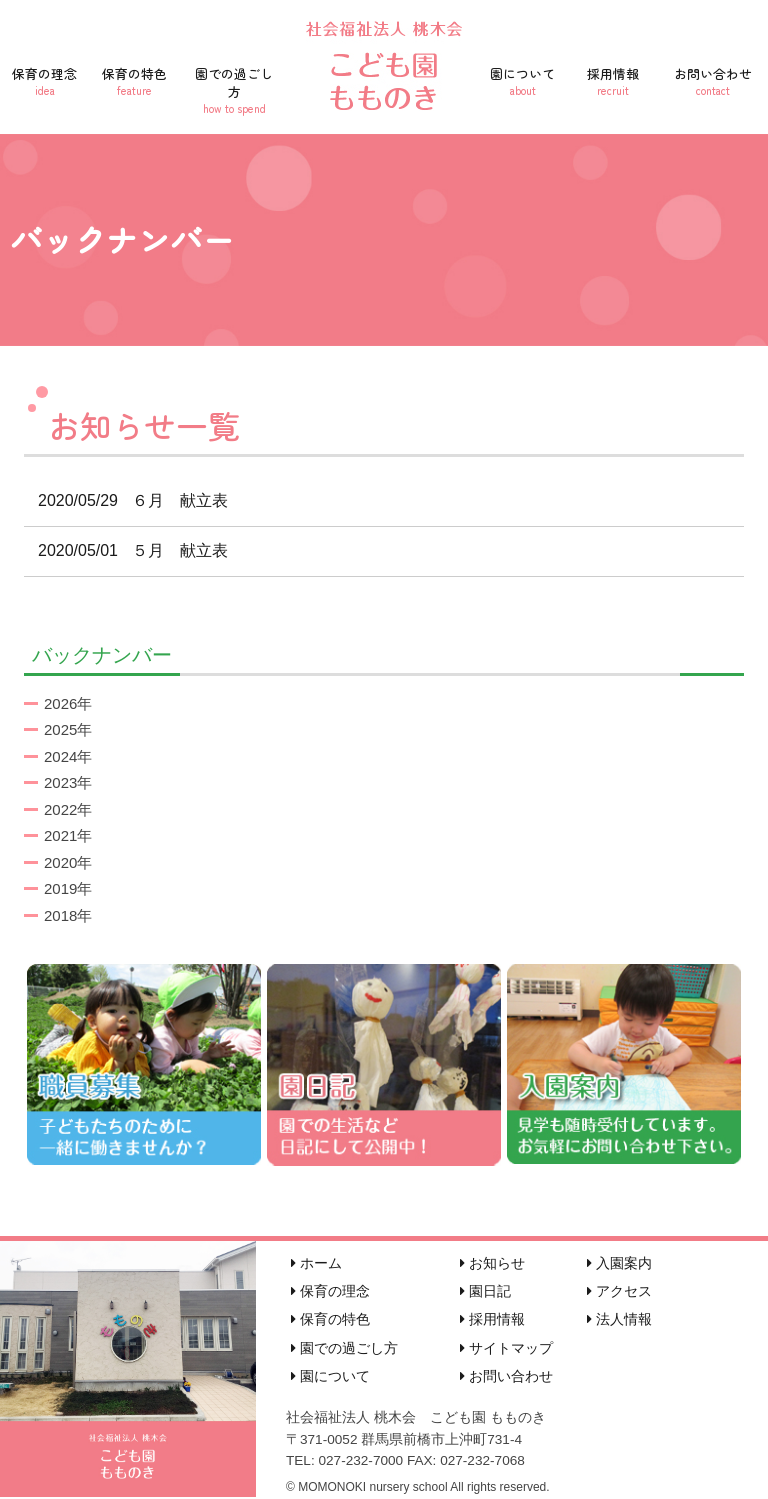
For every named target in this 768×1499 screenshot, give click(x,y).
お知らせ (492, 1263)
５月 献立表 (126, 550)
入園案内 (619, 1263)
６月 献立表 (126, 500)
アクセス (619, 1291)
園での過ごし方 (234, 90)
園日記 (485, 1291)
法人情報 (619, 1319)
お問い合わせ (713, 81)
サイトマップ (506, 1348)
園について (523, 81)
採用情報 (613, 81)
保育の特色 (135, 81)
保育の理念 (45, 81)
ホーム (316, 1263)
